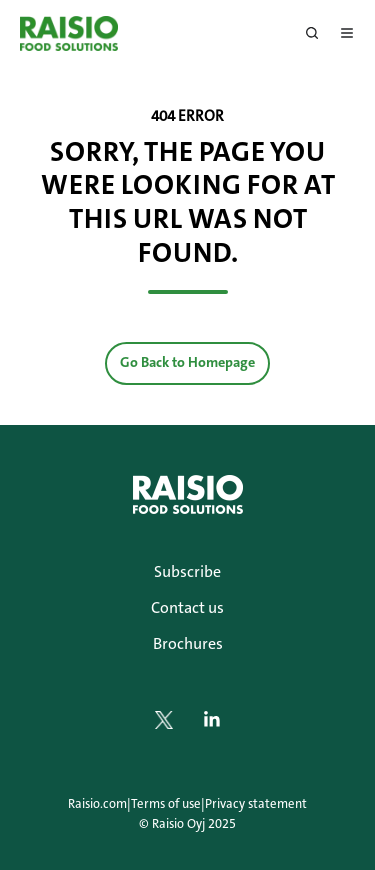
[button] (312, 33)
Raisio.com (97, 803)
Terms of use (166, 803)
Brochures (188, 643)
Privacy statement (256, 803)
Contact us (187, 607)
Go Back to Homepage (187, 362)
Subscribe (187, 571)
